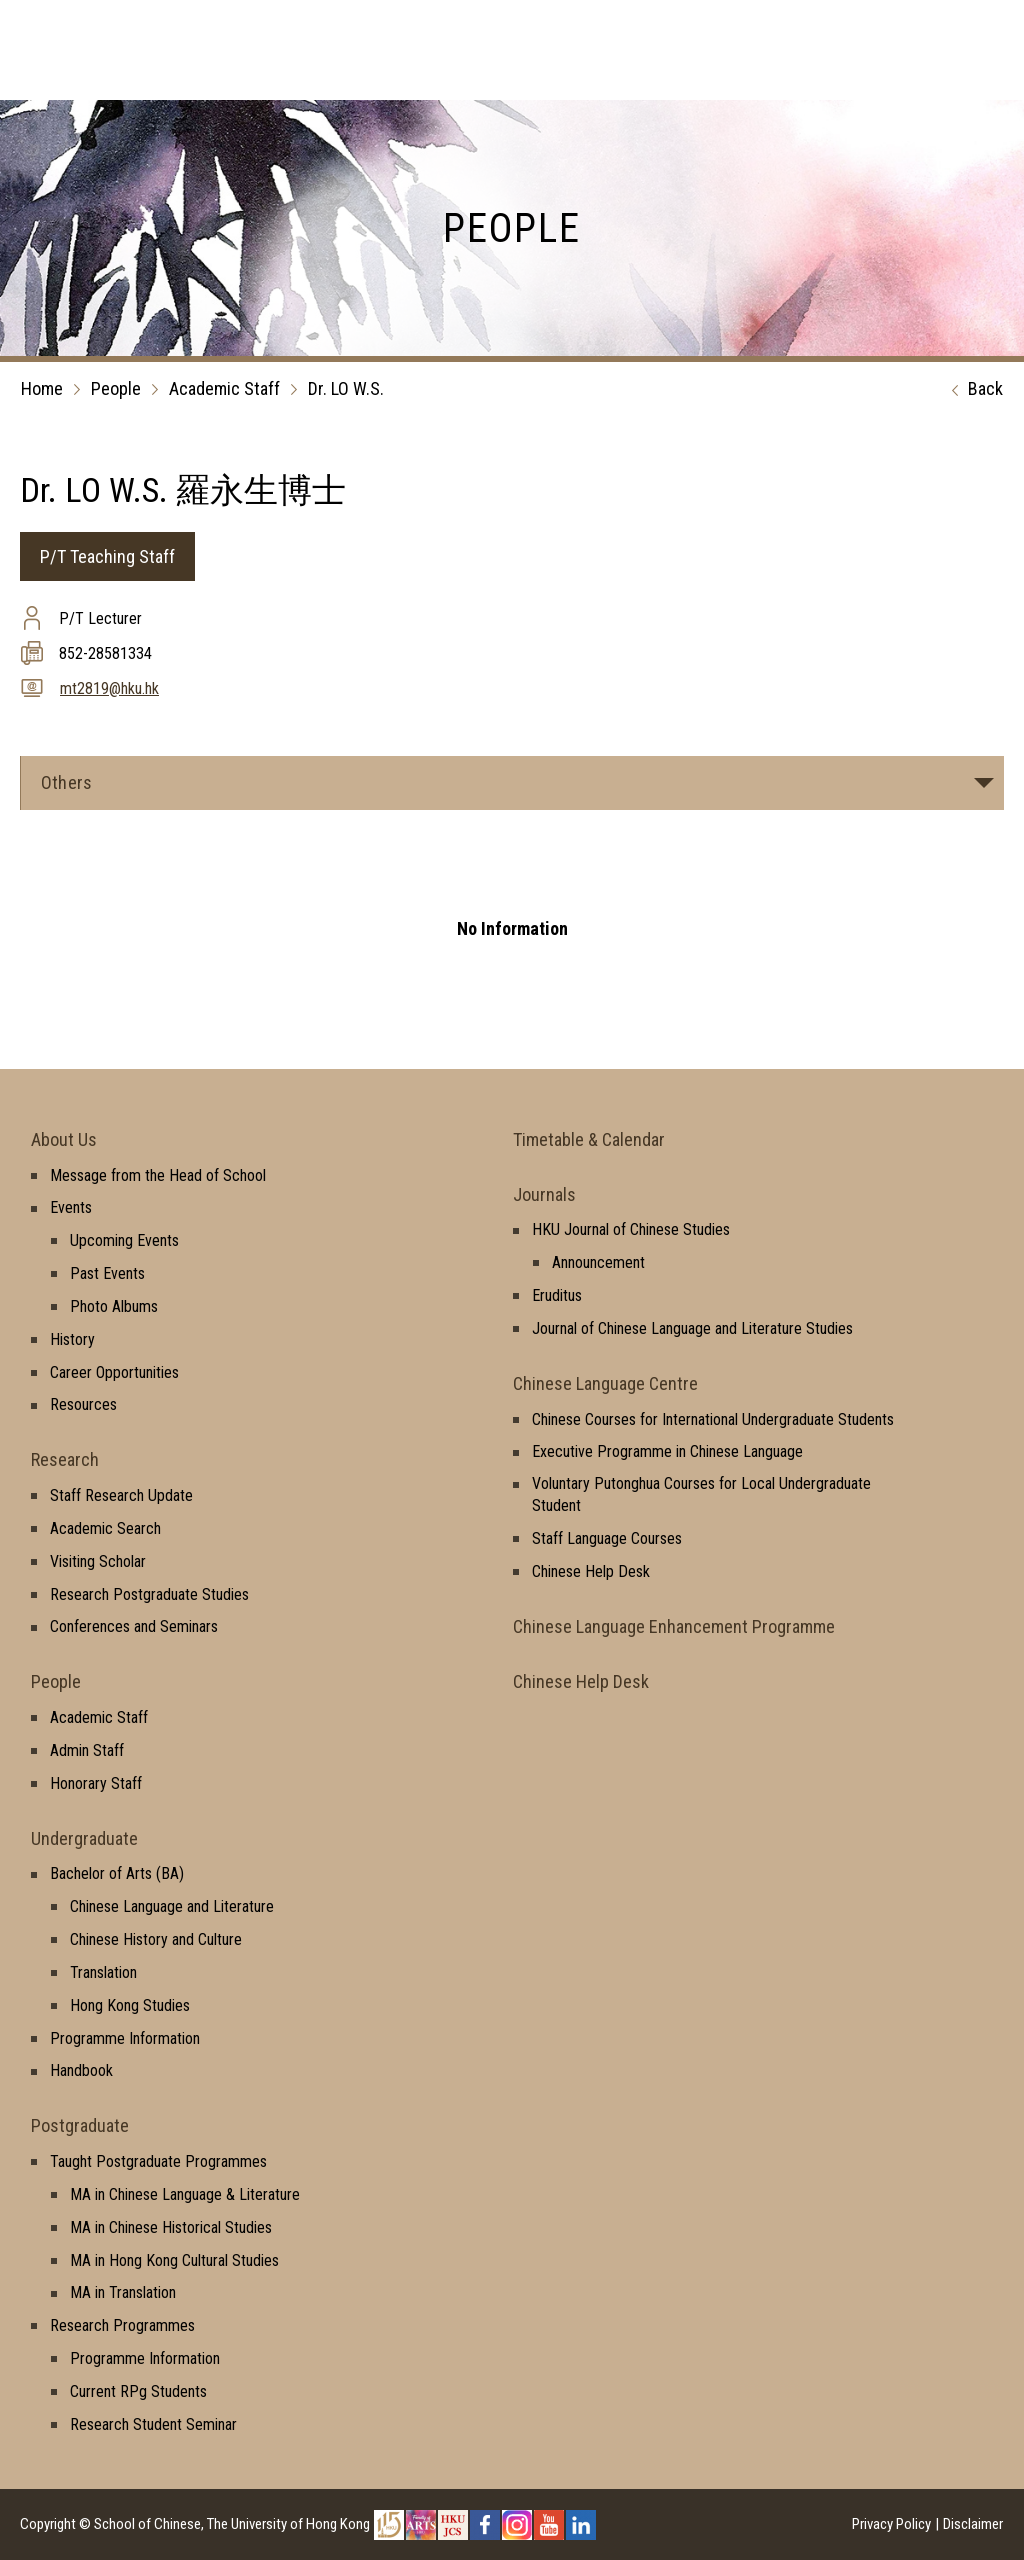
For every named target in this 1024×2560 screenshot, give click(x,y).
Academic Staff (224, 388)
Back (972, 390)
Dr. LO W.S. (346, 388)
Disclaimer (973, 2524)
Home (42, 388)
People (116, 388)
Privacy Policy (891, 2524)
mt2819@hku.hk (109, 688)
